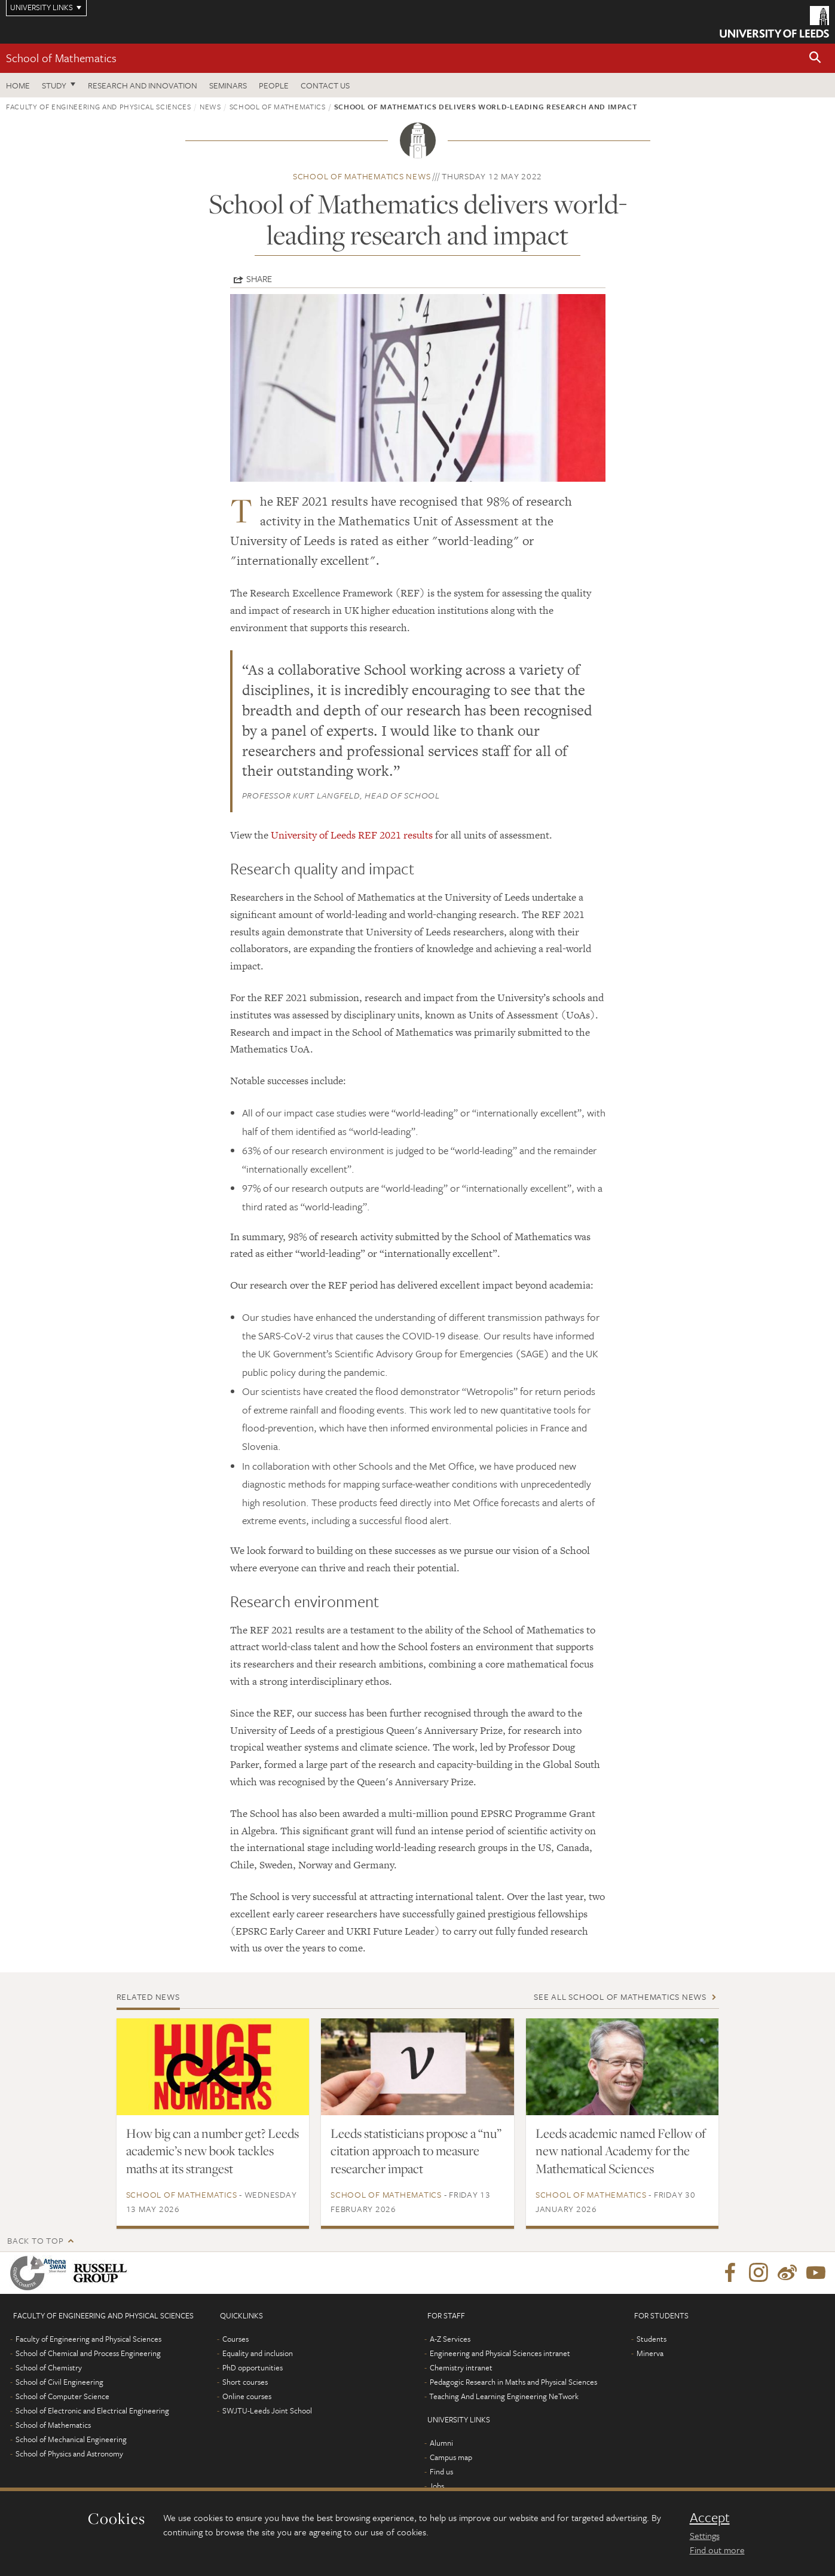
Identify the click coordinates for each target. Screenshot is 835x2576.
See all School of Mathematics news (620, 1996)
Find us (441, 2471)
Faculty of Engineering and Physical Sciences (98, 106)
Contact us (325, 85)
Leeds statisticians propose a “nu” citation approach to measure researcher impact (416, 2151)
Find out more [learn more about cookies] (717, 2549)
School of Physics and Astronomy (69, 2453)
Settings (705, 2535)
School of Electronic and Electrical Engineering (92, 2410)
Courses (235, 2339)
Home (18, 85)
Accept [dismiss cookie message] (710, 2517)
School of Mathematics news (362, 176)
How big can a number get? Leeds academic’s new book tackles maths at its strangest (212, 2151)
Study (54, 85)
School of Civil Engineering (59, 2382)
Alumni (441, 2443)
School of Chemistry (49, 2367)
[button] (815, 58)
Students (651, 2339)
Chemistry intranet (461, 2367)
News (210, 106)
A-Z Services (450, 2339)
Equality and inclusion (257, 2353)
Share (259, 278)
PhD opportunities (252, 2367)
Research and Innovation (142, 85)
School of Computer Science (62, 2396)
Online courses (246, 2396)
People (274, 85)
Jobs (436, 2486)
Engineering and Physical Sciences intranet (500, 2353)
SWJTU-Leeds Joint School (267, 2410)
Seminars (228, 85)
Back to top (35, 2240)
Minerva (650, 2353)
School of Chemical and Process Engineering (88, 2353)
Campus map (451, 2457)
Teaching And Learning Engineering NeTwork (504, 2396)
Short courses (245, 2382)
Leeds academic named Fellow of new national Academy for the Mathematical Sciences (621, 2151)
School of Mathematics (61, 58)
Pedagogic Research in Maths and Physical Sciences (513, 2382)
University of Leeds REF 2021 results (352, 835)
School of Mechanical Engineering (71, 2439)
